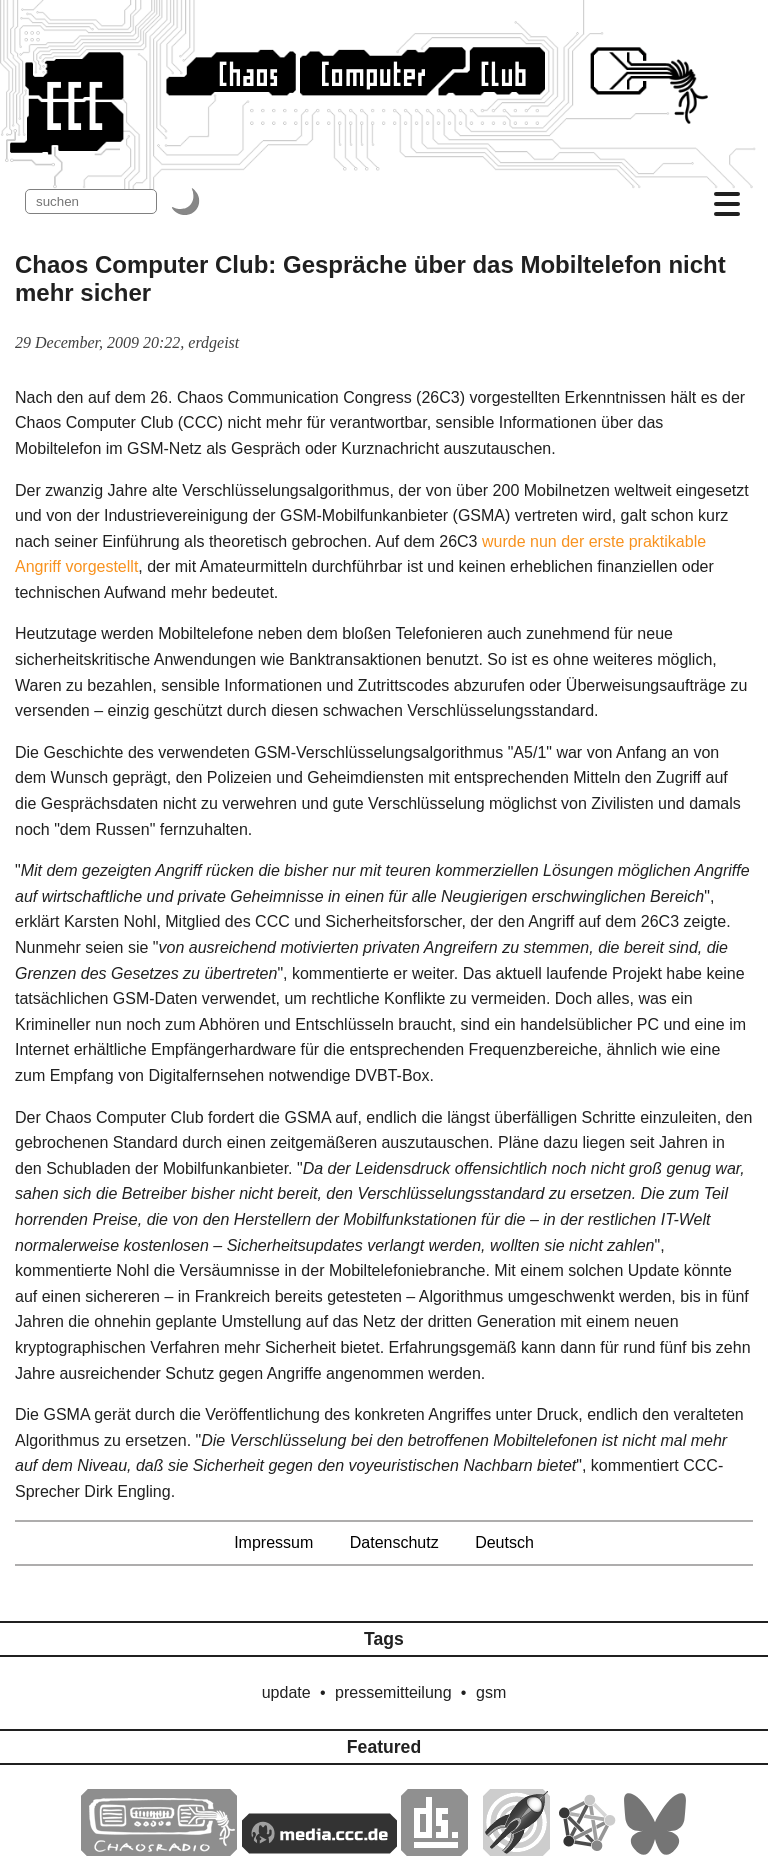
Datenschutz (394, 1542)
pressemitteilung (393, 1692)
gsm (491, 1692)
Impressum (273, 1542)
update (286, 1692)
